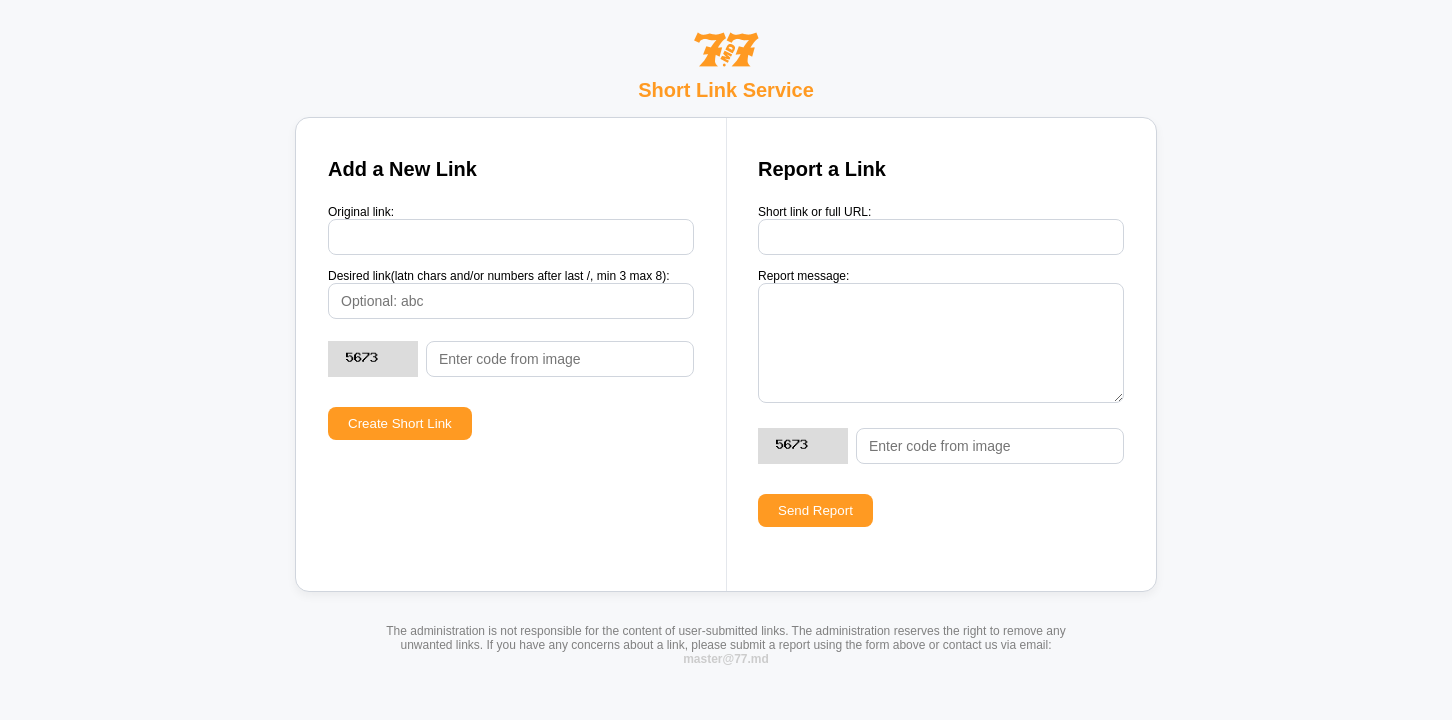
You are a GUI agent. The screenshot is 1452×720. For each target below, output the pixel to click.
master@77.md (726, 659)
